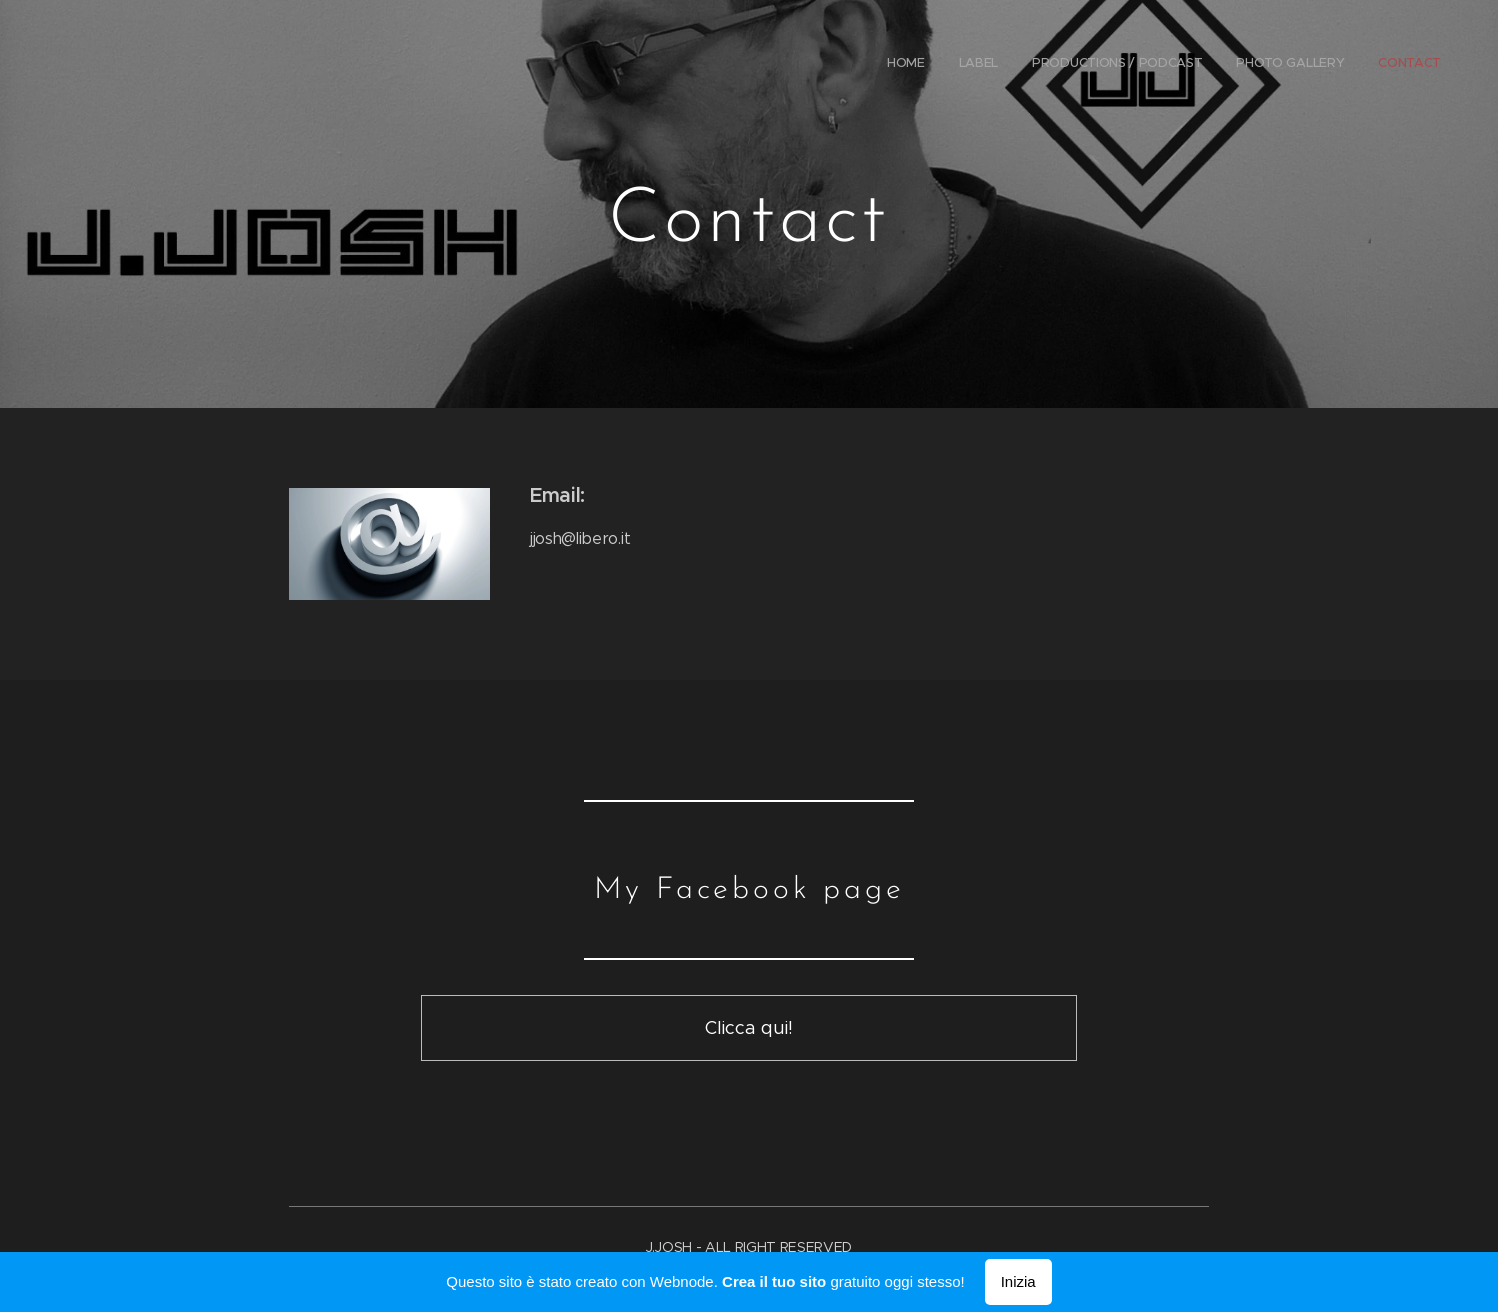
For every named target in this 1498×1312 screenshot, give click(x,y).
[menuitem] (1305, 65)
